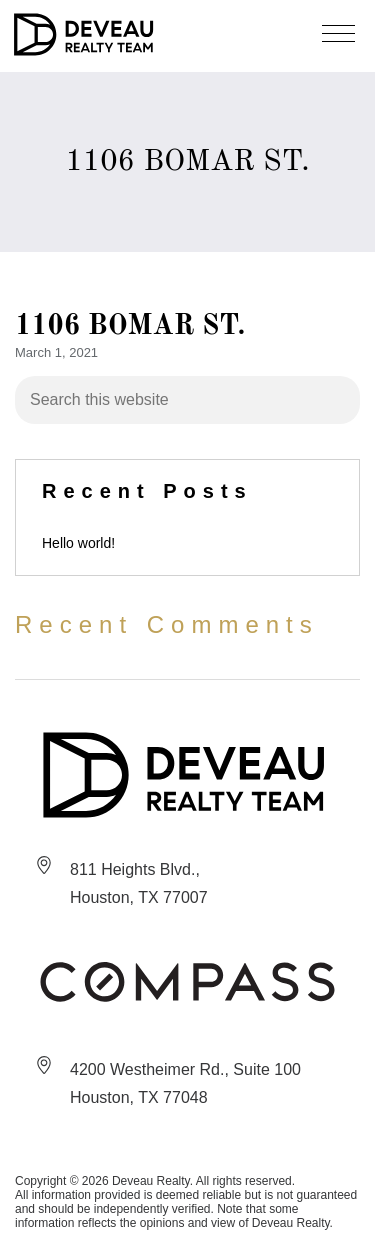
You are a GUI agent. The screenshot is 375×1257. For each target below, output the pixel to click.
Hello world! (78, 543)
